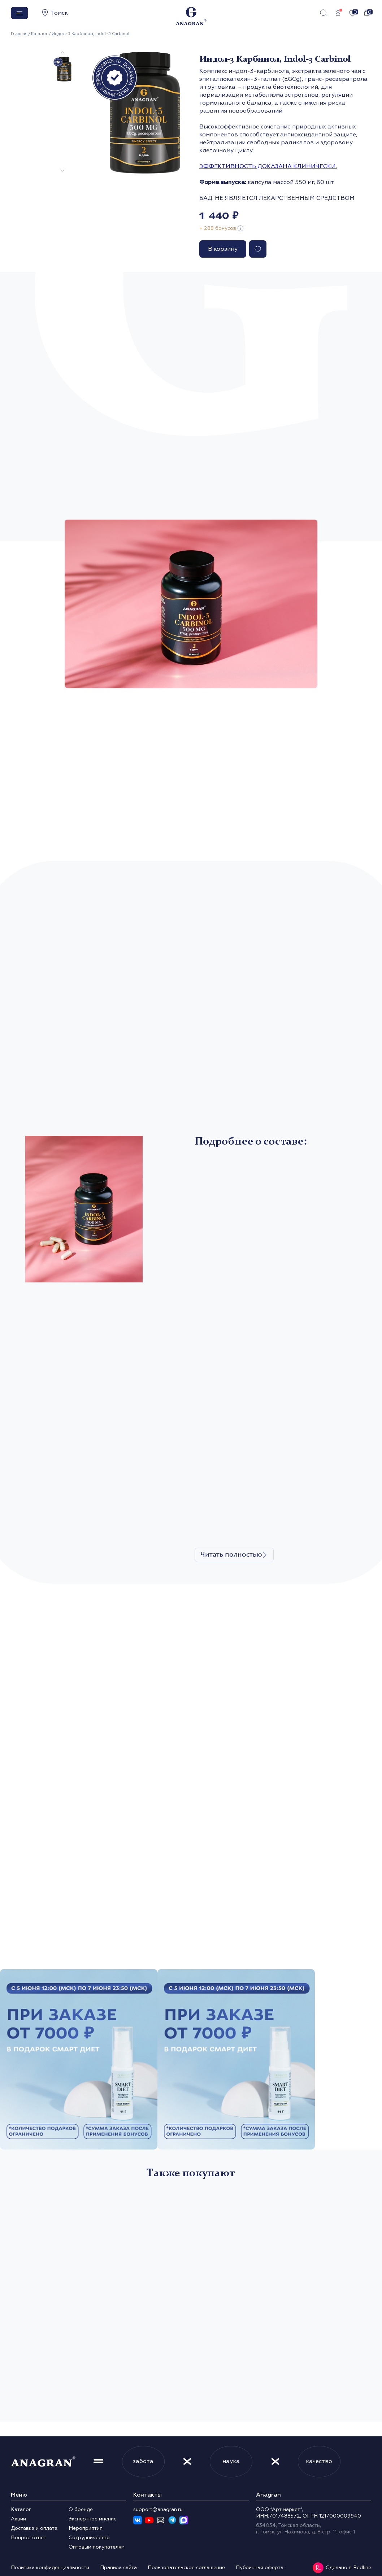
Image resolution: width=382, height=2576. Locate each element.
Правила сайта (118, 2567)
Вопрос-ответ (28, 2538)
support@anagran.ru (158, 2509)
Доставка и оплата (34, 2528)
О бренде (81, 2509)
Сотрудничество (89, 2538)
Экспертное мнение (93, 2519)
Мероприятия (86, 2528)
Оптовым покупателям (97, 2547)
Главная (19, 33)
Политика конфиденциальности (50, 2567)
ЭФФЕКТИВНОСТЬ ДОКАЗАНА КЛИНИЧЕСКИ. (268, 166)
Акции (18, 2519)
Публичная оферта (259, 2567)
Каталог (39, 33)
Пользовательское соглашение (186, 2567)
